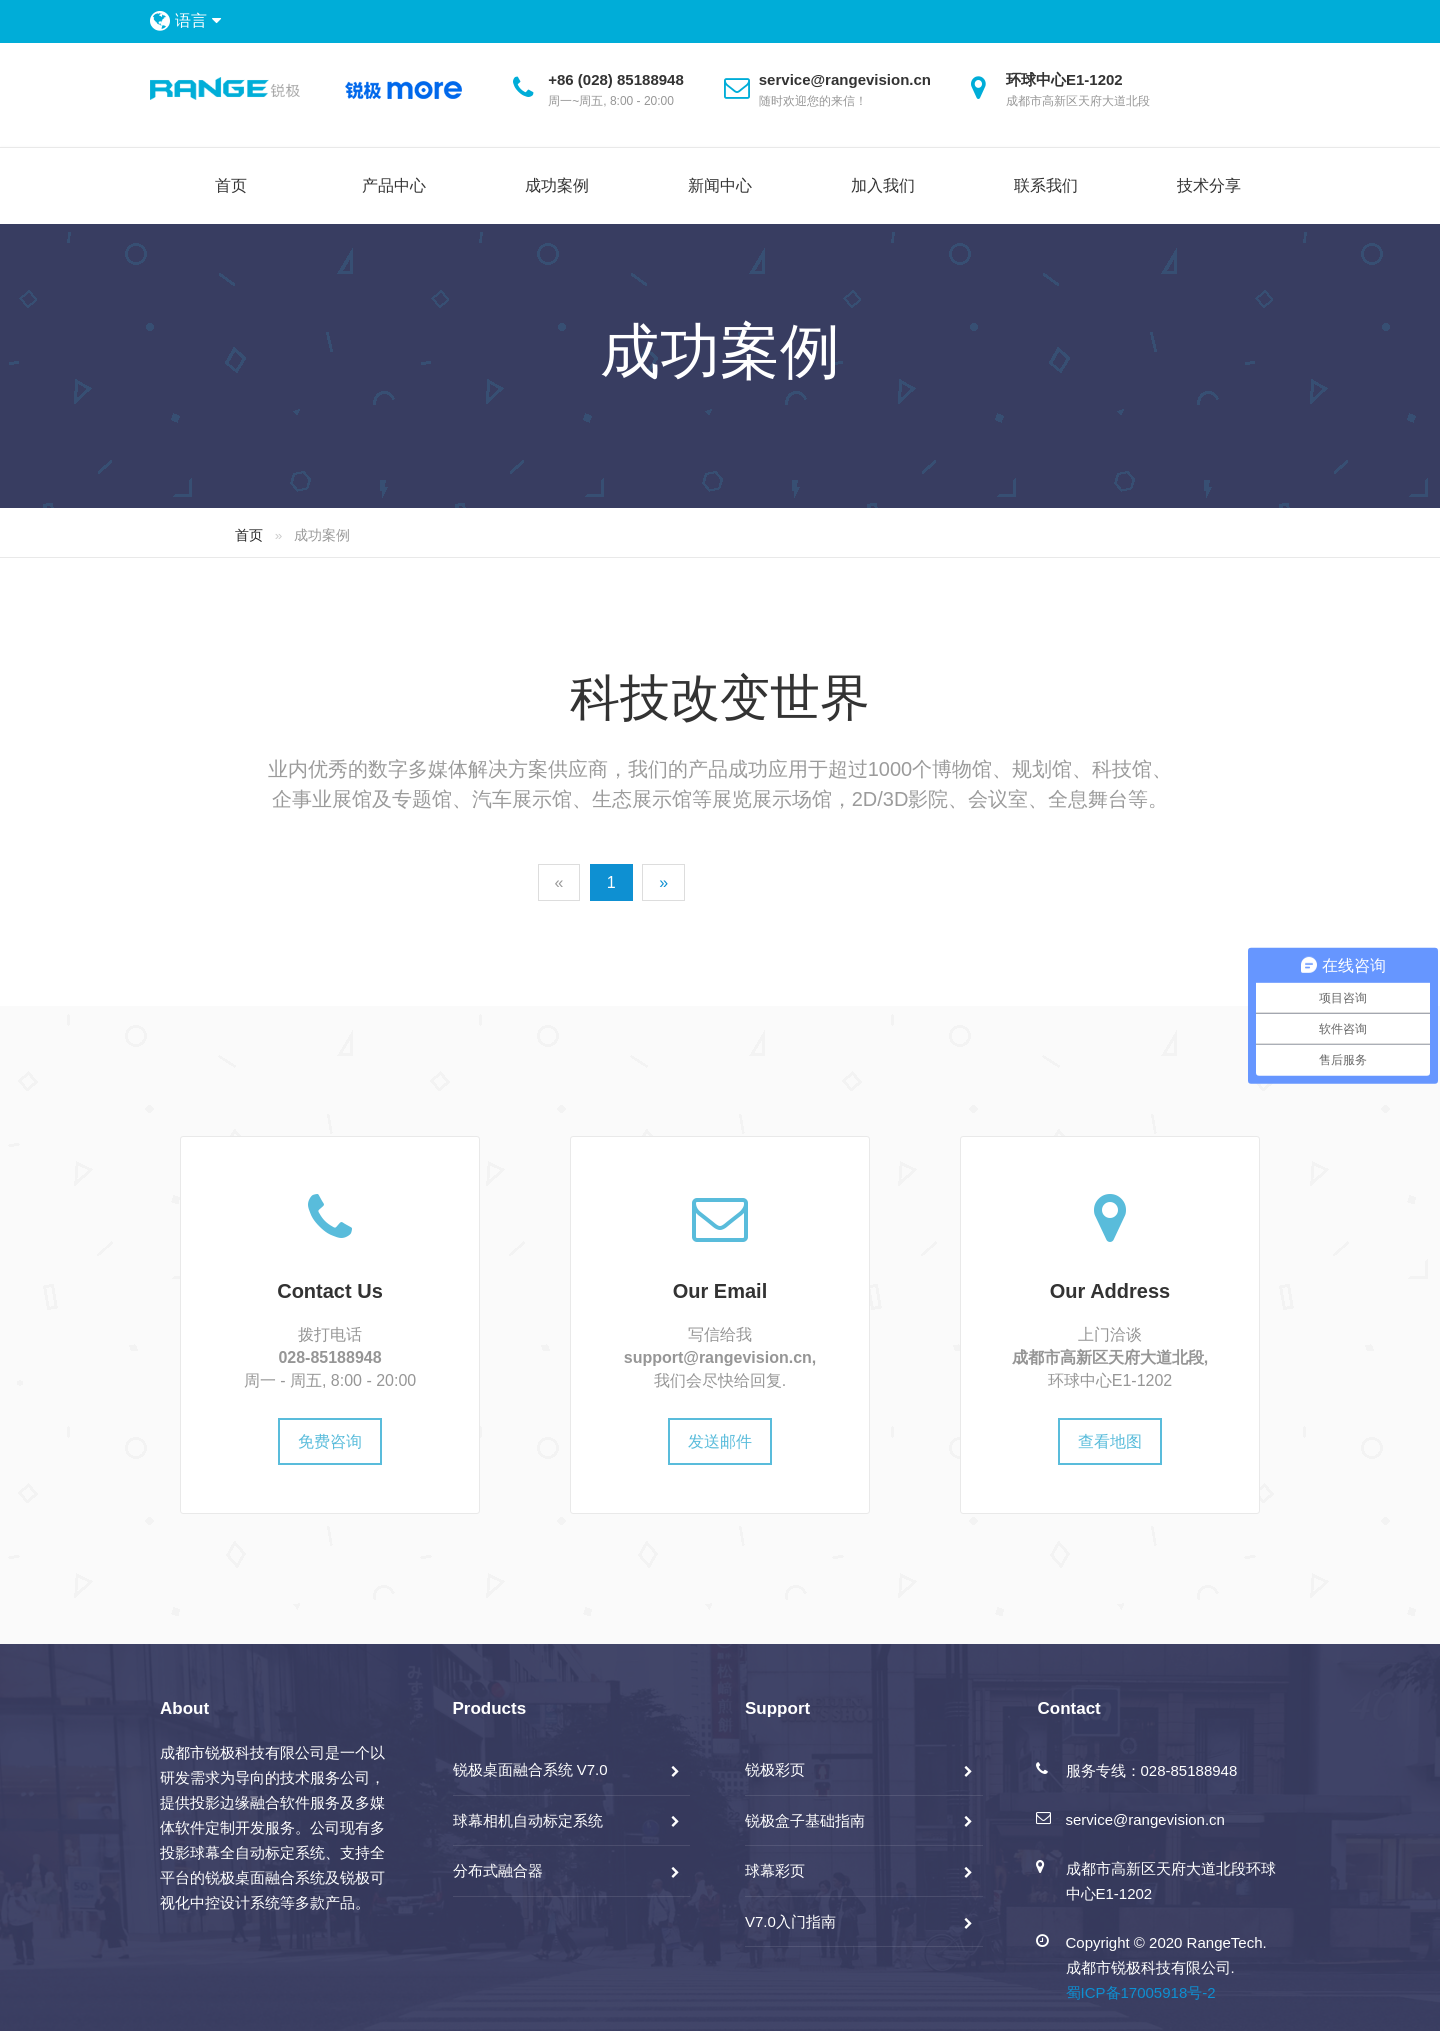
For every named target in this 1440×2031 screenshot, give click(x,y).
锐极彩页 (775, 1769)
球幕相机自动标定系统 (528, 1820)
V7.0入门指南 (790, 1921)
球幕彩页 (775, 1870)
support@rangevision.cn (718, 1357)
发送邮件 (720, 1441)
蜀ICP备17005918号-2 (1141, 1992)
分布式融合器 (498, 1870)
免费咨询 (330, 1441)
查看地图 (1110, 1441)
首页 (231, 185)
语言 (197, 20)
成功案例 (557, 185)
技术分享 (1209, 185)
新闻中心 (720, 185)
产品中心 (394, 185)
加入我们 (883, 185)
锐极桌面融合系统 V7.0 (530, 1769)
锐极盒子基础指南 (805, 1820)
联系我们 (1046, 185)
